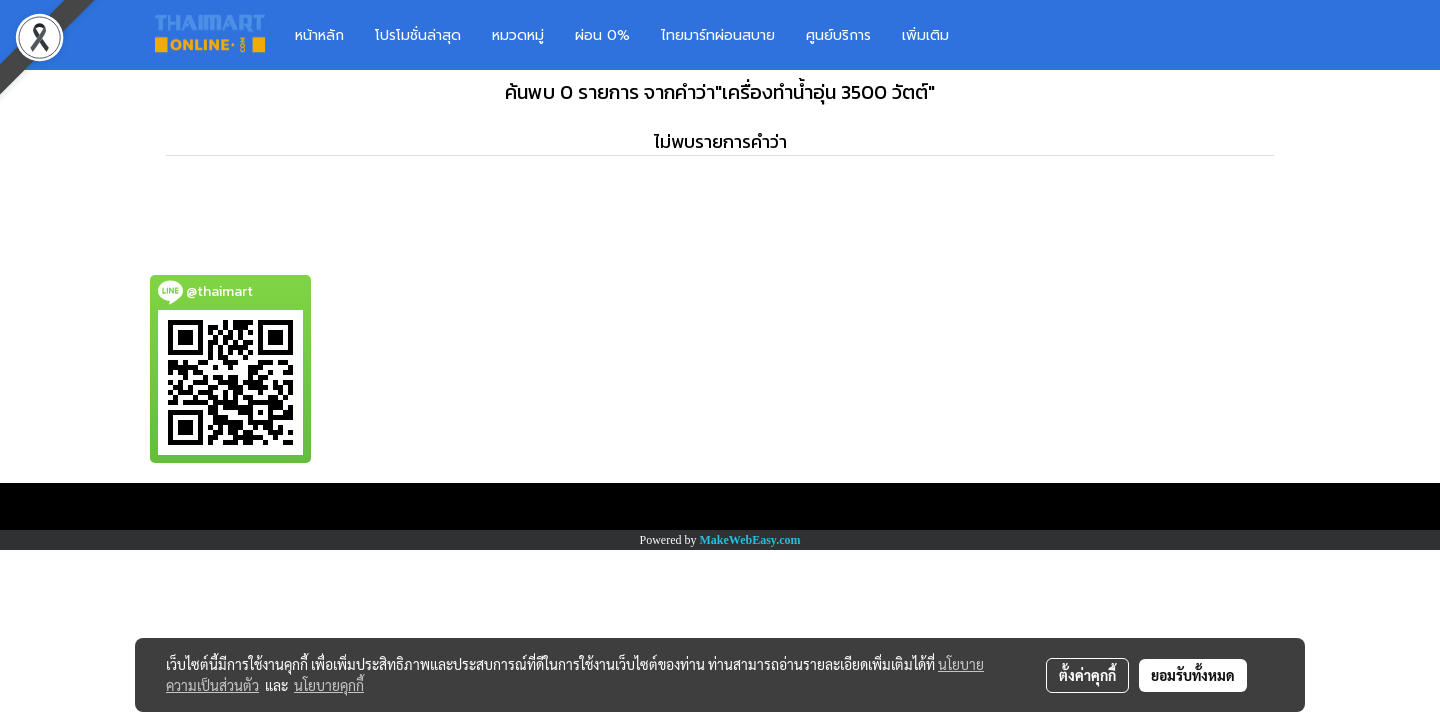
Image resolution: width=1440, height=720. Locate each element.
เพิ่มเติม (925, 35)
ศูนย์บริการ (838, 35)
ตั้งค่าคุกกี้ (1087, 675)
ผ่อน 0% (602, 35)
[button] (994, 35)
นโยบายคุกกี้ (329, 685)
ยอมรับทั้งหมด (1193, 675)
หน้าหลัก (319, 35)
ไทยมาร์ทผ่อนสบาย (718, 35)
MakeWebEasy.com (750, 540)
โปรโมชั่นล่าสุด (418, 35)
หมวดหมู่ (518, 35)
